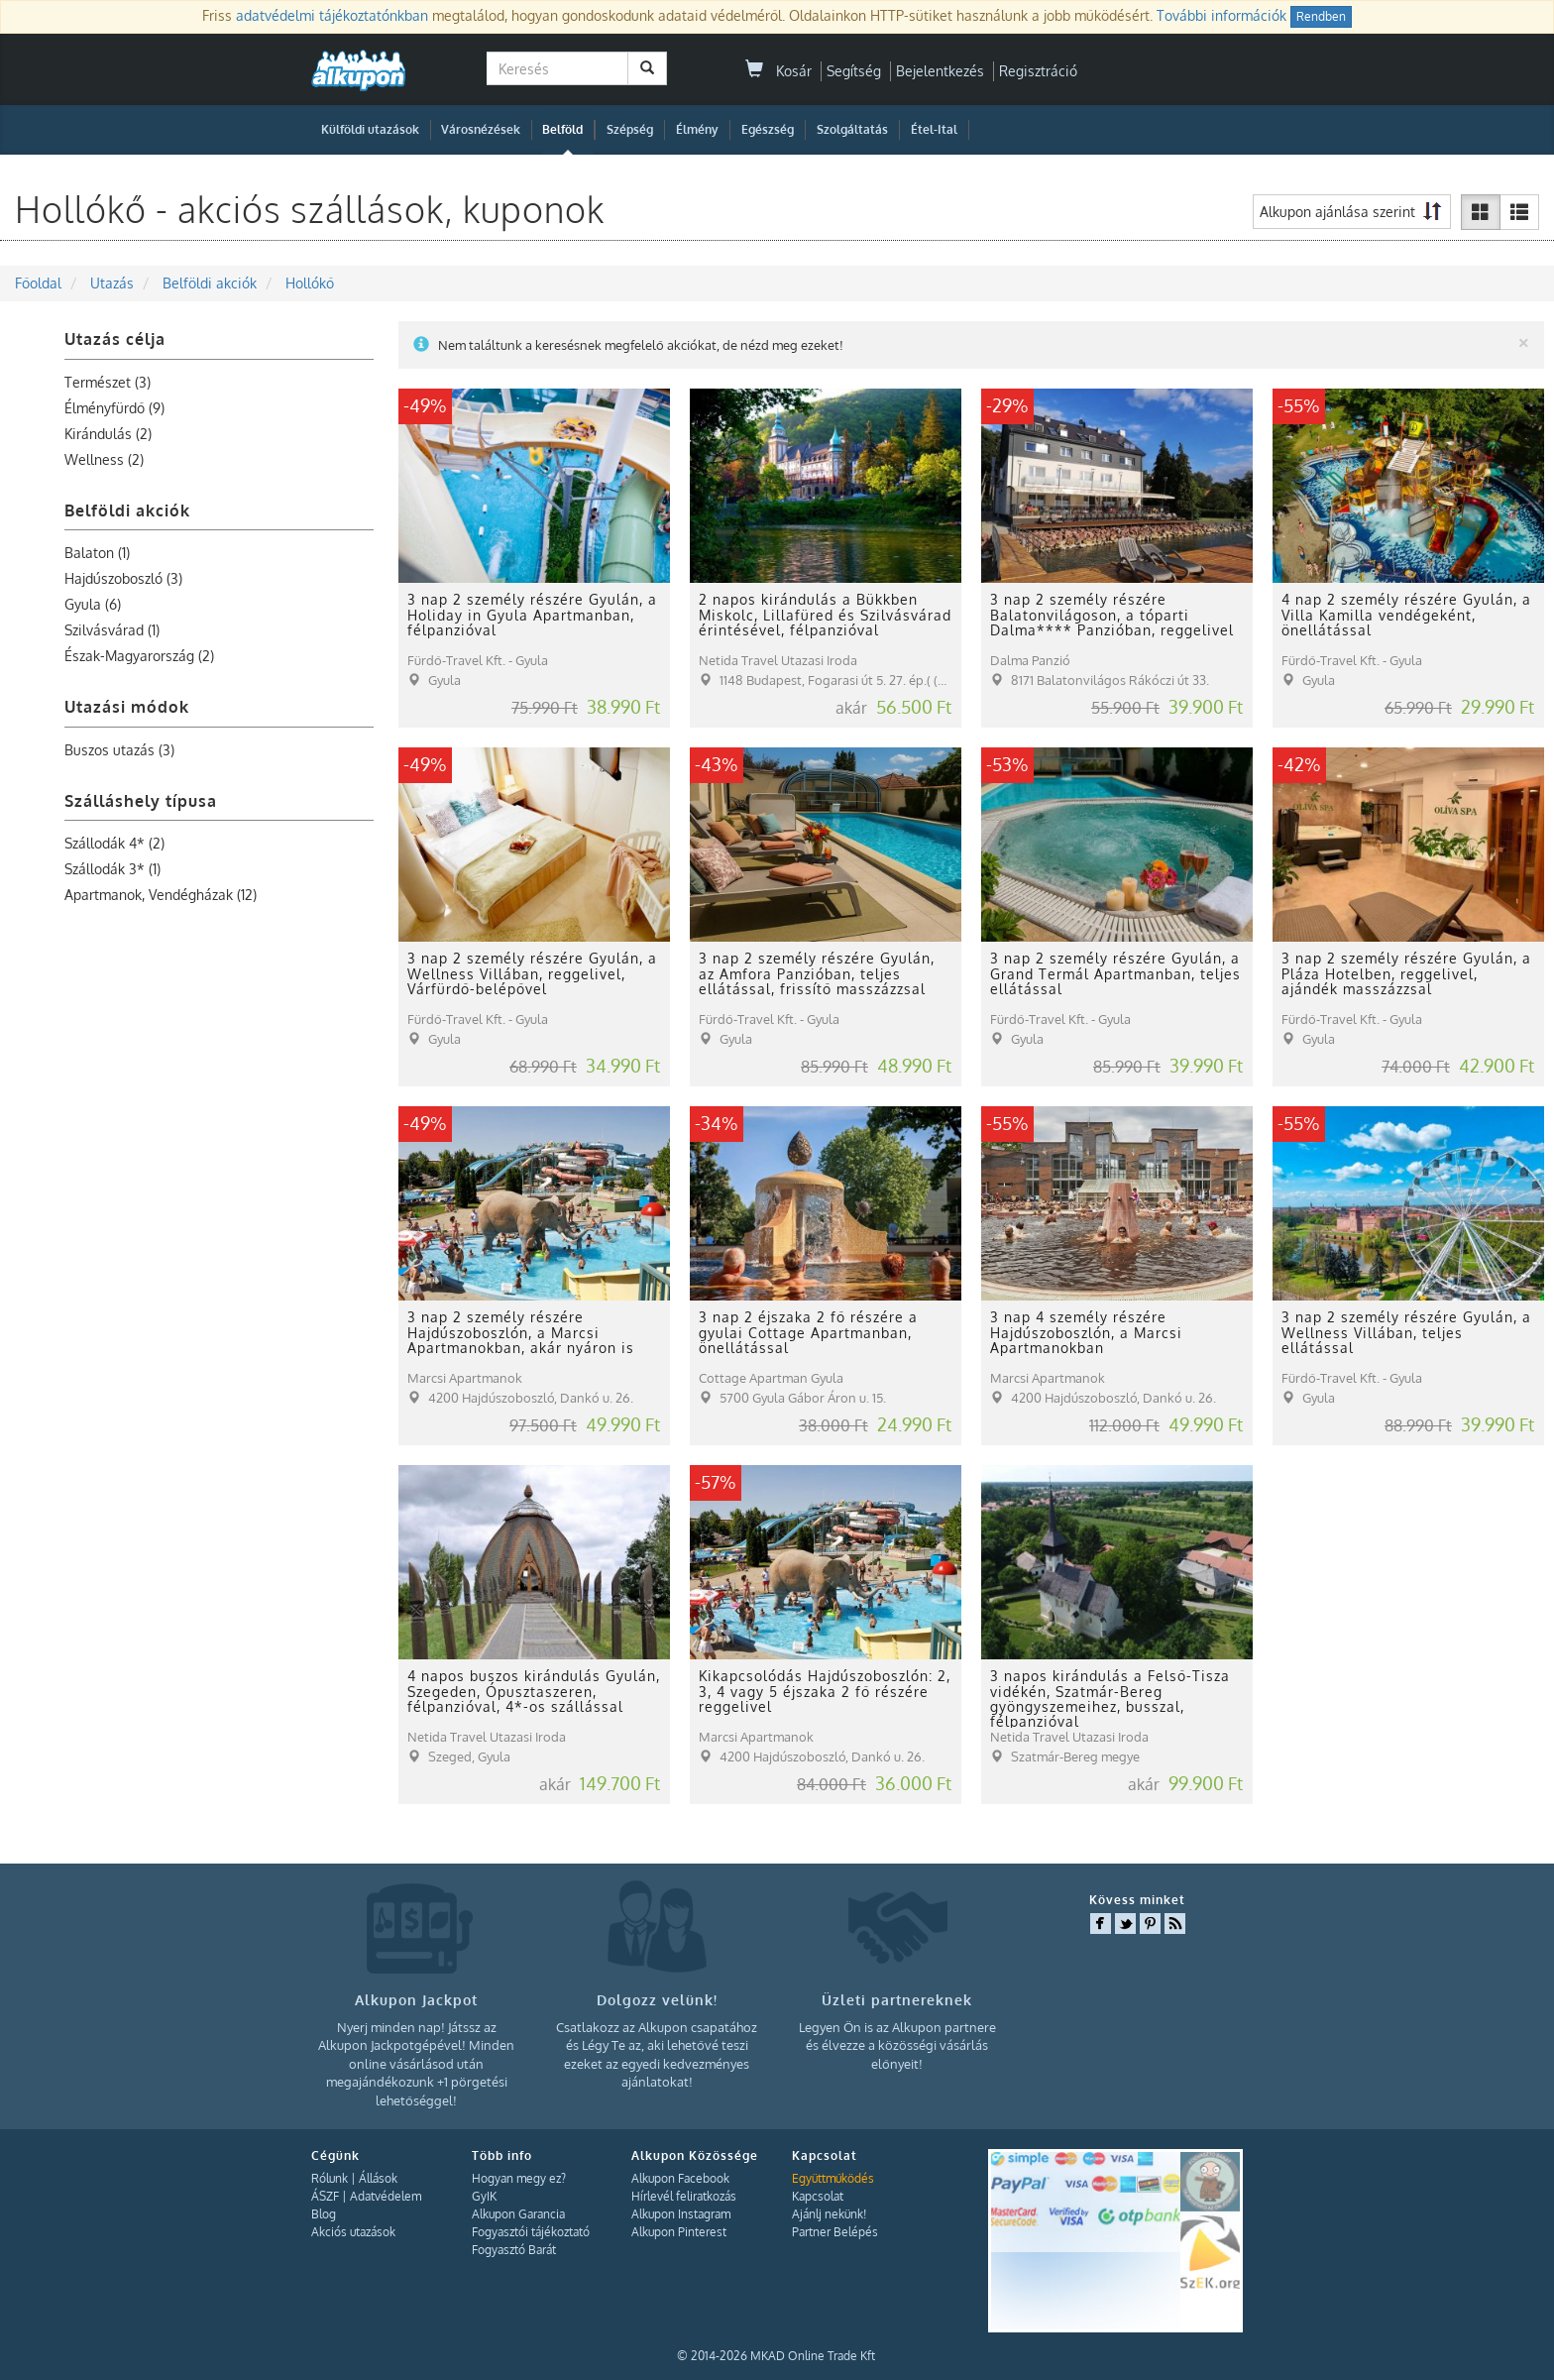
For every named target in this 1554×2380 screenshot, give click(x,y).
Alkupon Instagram (680, 2214)
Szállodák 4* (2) (114, 843)
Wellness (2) (104, 459)
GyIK (484, 2196)
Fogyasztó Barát (514, 2249)
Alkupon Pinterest (678, 2231)
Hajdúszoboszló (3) (123, 578)
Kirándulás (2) (108, 433)
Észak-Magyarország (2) (139, 655)
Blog (323, 2214)
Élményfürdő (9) (114, 407)
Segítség (854, 70)
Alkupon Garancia (518, 2214)
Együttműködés (833, 2178)
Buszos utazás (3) (119, 749)
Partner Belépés (835, 2231)
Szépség (630, 129)
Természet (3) (107, 382)
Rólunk (329, 2178)
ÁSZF (325, 2196)
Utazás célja (115, 339)
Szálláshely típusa (140, 801)
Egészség (767, 129)
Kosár (778, 70)
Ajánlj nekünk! (829, 2214)
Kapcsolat (817, 2196)
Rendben (1321, 16)
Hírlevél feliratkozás (683, 2196)
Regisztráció (1038, 70)
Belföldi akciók (127, 510)
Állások (378, 2178)
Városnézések (480, 129)
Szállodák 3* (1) (112, 868)
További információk (1221, 15)
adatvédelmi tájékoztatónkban (332, 15)
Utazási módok (126, 707)
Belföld (562, 129)
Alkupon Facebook (680, 2178)
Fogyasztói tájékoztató (531, 2231)
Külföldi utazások (370, 129)
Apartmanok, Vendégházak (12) (160, 894)
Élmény (697, 129)
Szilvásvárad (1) (112, 630)
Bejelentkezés (940, 70)
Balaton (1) (97, 552)
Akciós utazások (353, 2231)
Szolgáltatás (852, 129)
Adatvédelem (385, 2196)
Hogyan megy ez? (519, 2178)
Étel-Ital (934, 129)
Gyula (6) (92, 604)
